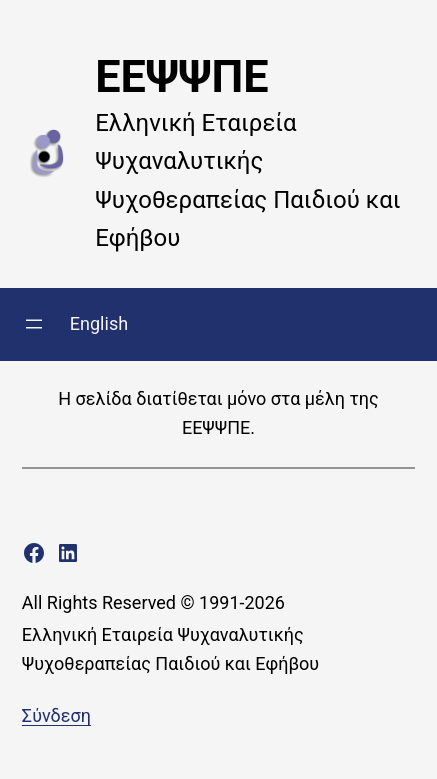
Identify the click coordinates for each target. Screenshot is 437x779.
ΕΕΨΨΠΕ (181, 76)
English (99, 323)
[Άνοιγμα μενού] (34, 324)
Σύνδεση (56, 715)
